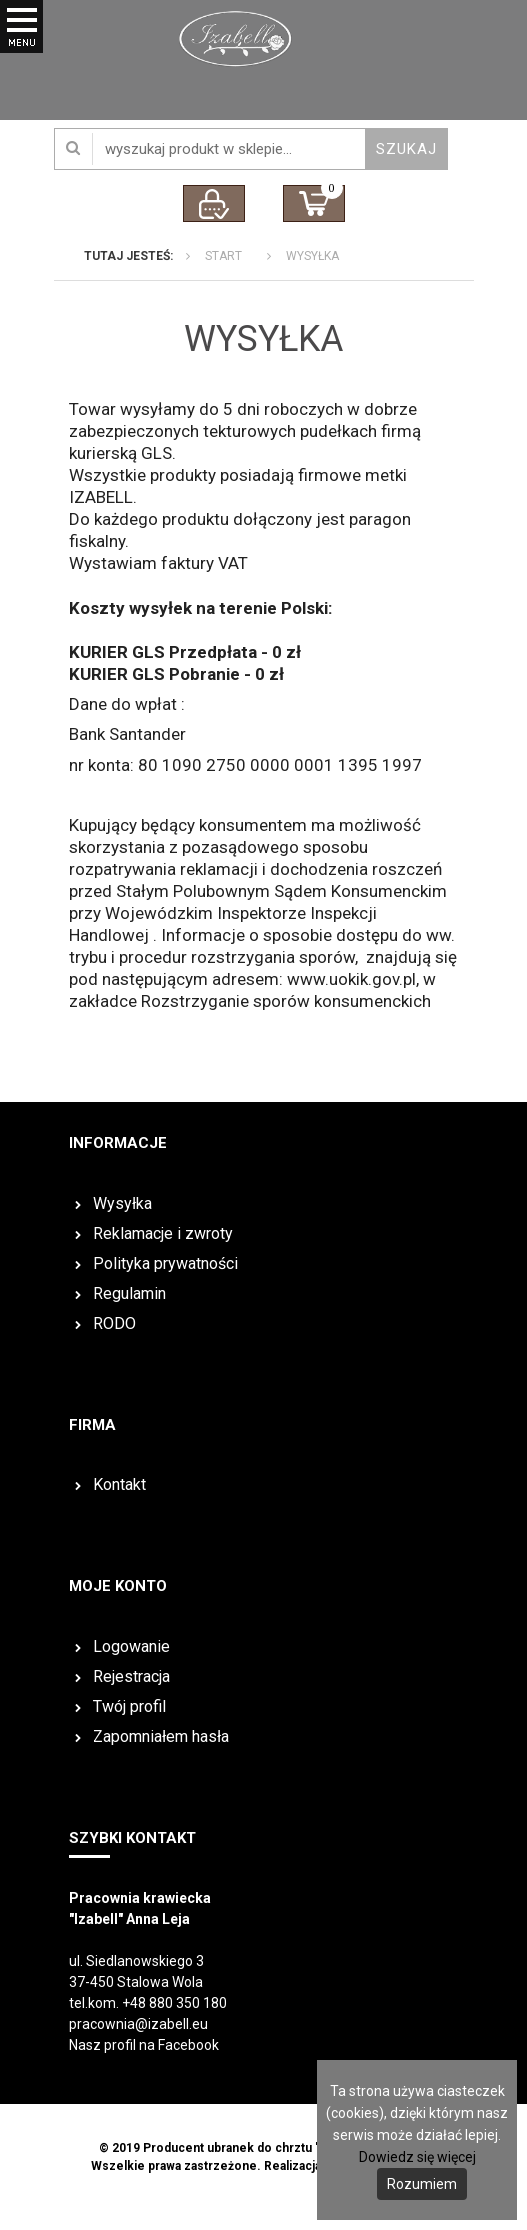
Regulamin (129, 1293)
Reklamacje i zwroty (163, 1233)
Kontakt (119, 1484)
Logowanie (131, 1646)
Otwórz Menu (21, 50)
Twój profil (129, 1706)
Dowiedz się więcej (417, 2157)
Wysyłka (312, 256)
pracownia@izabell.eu (138, 2024)
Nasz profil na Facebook (144, 2045)
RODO (114, 1323)
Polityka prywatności (165, 1263)
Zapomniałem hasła (161, 1736)
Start (223, 256)
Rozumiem (422, 2184)
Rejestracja (131, 1676)
